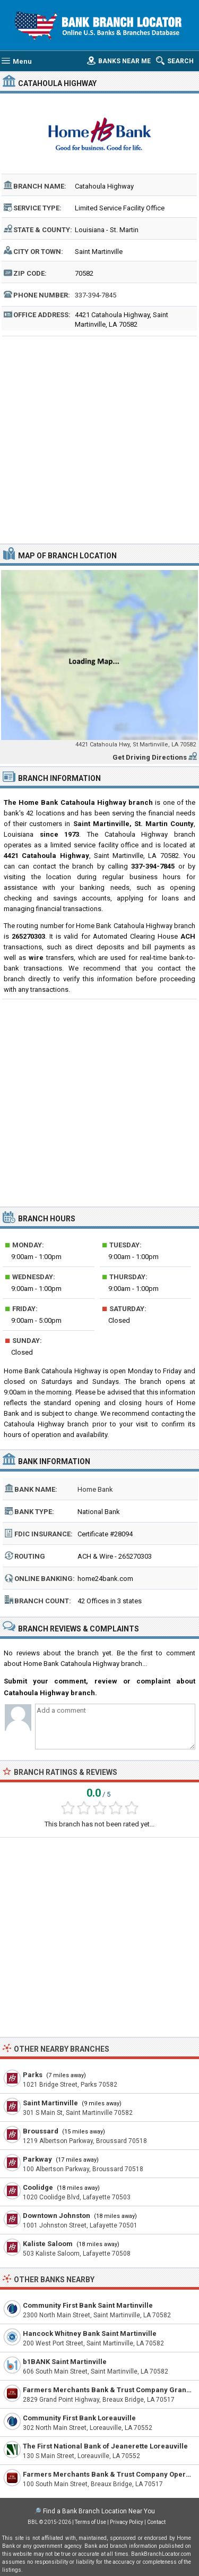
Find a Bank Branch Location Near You (99, 2511)
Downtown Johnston (56, 2216)
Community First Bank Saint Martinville (88, 2305)
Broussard (40, 2131)
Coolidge (38, 2187)
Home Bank (95, 1489)
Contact (156, 2522)
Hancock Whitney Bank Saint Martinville (90, 2333)
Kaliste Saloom (48, 2244)
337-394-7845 (95, 295)
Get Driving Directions (150, 757)
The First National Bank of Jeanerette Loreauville (105, 2446)
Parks (32, 2075)
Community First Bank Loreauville (79, 2418)
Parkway (37, 2159)
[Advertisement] (99, 438)
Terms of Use (90, 2522)
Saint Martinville (50, 2103)
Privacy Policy (126, 2522)
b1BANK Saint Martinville (65, 2362)
